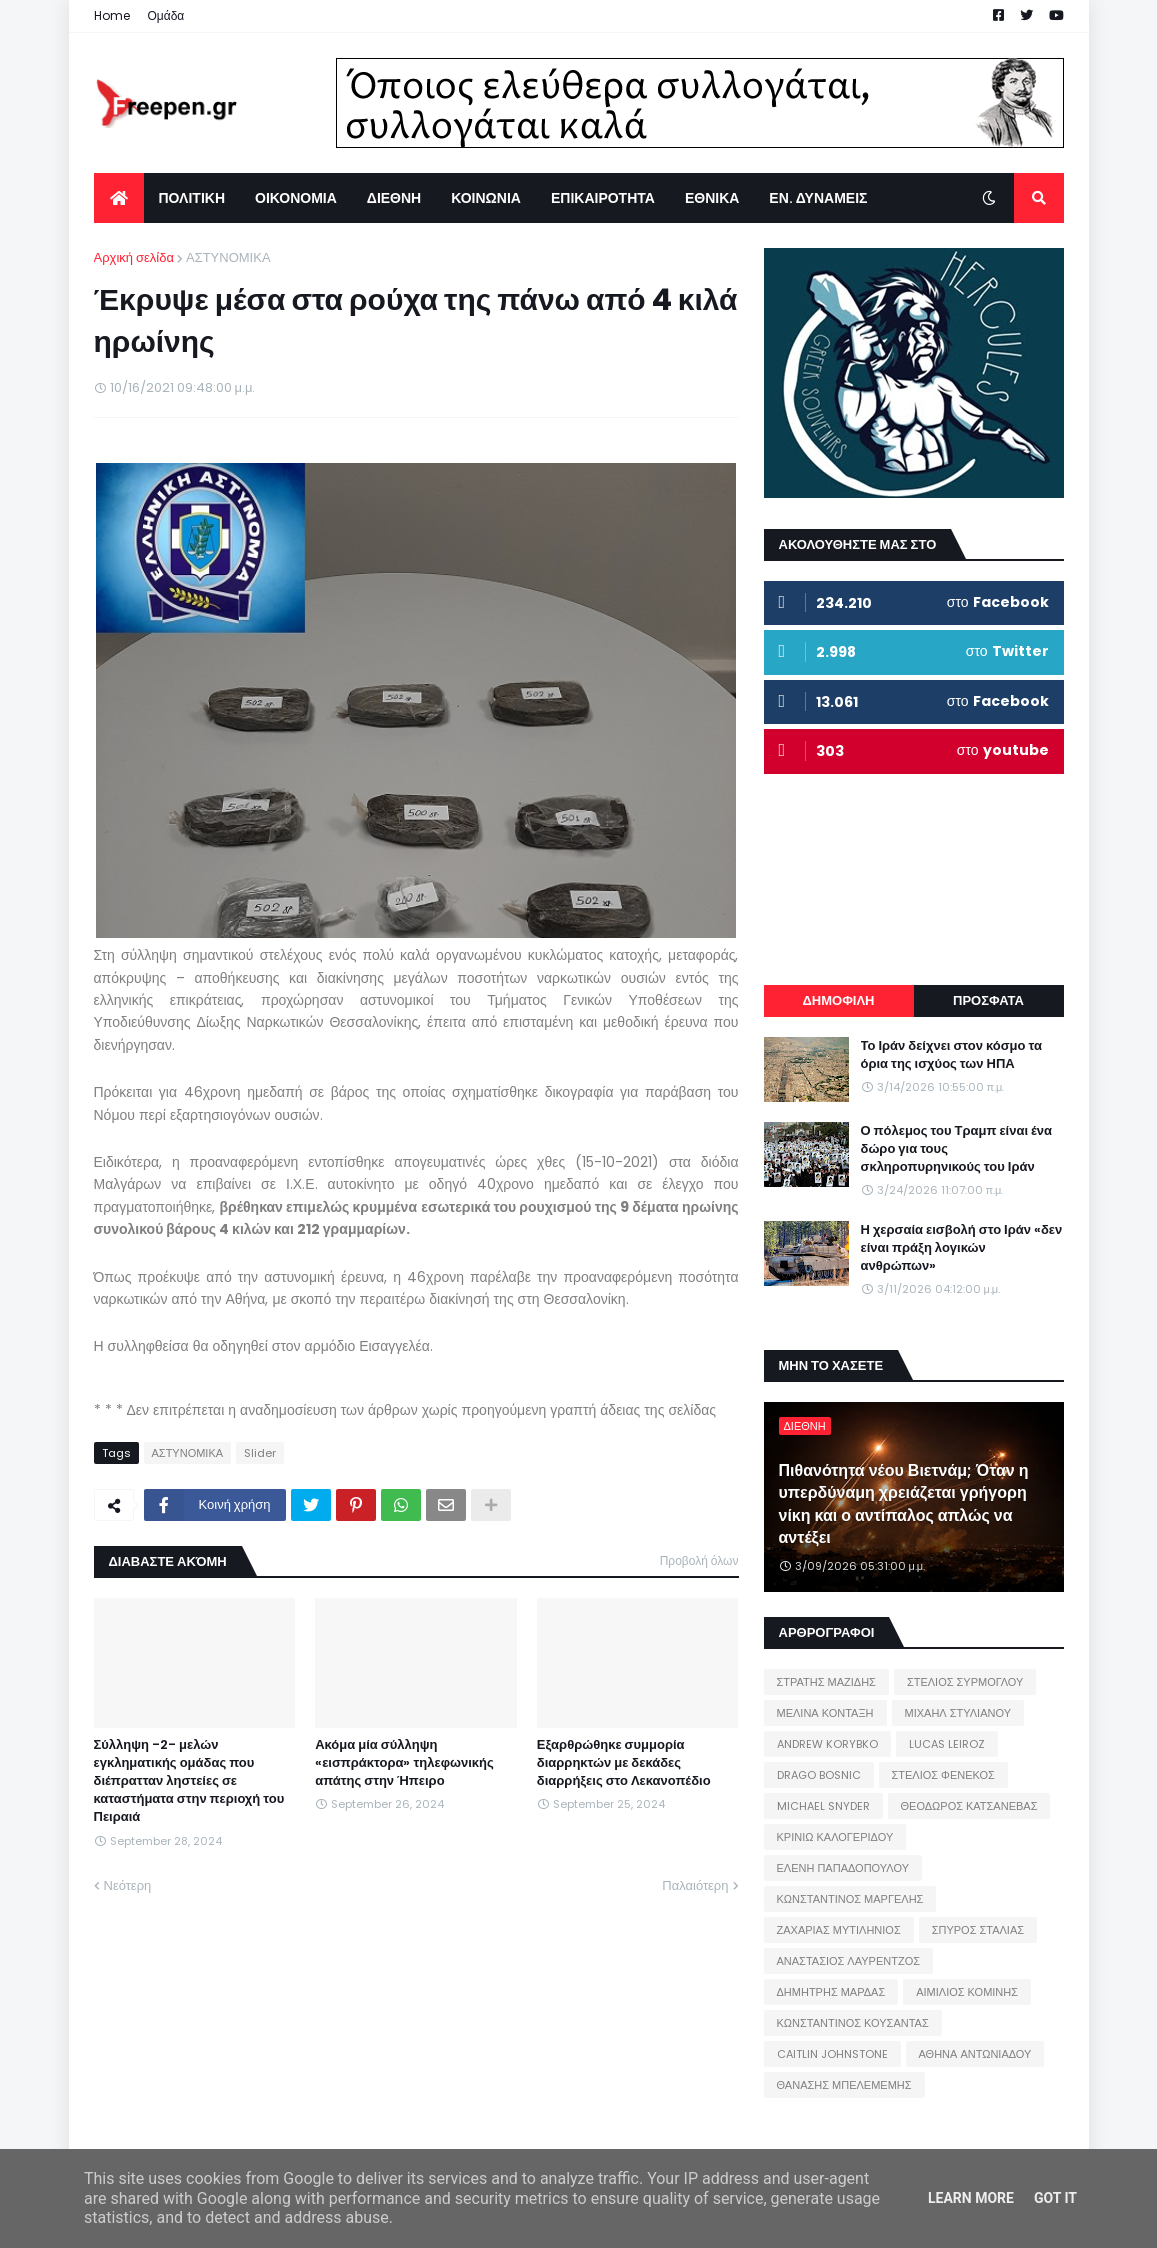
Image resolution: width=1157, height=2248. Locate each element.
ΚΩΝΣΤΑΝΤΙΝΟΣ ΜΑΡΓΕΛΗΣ (850, 1899)
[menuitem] (119, 198)
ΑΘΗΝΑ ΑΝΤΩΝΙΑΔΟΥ (975, 2054)
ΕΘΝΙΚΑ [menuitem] (712, 198)
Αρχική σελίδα (134, 257)
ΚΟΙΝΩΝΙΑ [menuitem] (486, 198)
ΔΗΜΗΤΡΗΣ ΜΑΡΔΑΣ (831, 1992)
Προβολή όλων (699, 1560)
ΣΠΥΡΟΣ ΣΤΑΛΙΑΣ (978, 1930)
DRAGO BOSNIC (819, 1775)
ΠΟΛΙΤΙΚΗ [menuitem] (192, 198)
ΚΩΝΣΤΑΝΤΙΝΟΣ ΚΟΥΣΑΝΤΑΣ (853, 2023)
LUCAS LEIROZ (947, 1744)
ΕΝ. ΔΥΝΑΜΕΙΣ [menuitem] (818, 198)
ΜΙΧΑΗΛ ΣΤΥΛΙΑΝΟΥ (958, 1713)
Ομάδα (166, 15)
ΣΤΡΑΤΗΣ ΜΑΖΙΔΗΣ (826, 1682)
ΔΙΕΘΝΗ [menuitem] (394, 198)
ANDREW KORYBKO (827, 1744)
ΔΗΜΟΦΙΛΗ (838, 1000)
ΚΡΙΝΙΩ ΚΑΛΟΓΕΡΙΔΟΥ (835, 1837)
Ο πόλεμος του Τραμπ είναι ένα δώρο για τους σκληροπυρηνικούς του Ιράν (957, 1149)
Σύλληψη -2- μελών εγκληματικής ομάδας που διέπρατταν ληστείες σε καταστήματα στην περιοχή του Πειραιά (189, 1781)
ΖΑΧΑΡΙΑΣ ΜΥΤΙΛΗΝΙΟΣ (839, 1930)
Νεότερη (128, 1885)
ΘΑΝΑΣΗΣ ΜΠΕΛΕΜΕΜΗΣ (844, 2085)
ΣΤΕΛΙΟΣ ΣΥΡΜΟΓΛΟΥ (965, 1682)
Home (112, 15)
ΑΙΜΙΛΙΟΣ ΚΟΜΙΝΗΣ (967, 1992)
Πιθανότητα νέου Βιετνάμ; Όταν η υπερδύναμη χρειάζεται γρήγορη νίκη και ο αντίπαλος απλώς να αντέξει (904, 1504)
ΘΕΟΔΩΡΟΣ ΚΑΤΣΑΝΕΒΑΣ (969, 1806)
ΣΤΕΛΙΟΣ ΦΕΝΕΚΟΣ (943, 1775)
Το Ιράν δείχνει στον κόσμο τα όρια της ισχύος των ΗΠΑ (951, 1055)
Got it (1055, 2198)
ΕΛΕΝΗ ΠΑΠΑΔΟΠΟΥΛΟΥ (843, 1868)
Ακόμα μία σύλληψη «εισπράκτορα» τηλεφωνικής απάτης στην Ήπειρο (404, 1763)
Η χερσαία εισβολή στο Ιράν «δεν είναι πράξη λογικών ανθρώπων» (962, 1248)
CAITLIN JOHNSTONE (832, 2054)
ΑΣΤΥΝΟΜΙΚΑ (228, 257)
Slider (260, 1453)
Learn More (971, 2198)
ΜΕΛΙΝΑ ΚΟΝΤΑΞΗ (825, 1713)
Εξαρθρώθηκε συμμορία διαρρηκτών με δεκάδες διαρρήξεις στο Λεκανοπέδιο (624, 1763)
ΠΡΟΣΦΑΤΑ (988, 1000)
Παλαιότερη (695, 1885)
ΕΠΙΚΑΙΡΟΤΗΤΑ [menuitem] (603, 198)
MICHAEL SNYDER (823, 1806)
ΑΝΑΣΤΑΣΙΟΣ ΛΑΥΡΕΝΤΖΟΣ (849, 1961)
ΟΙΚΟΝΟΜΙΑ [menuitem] (296, 198)
